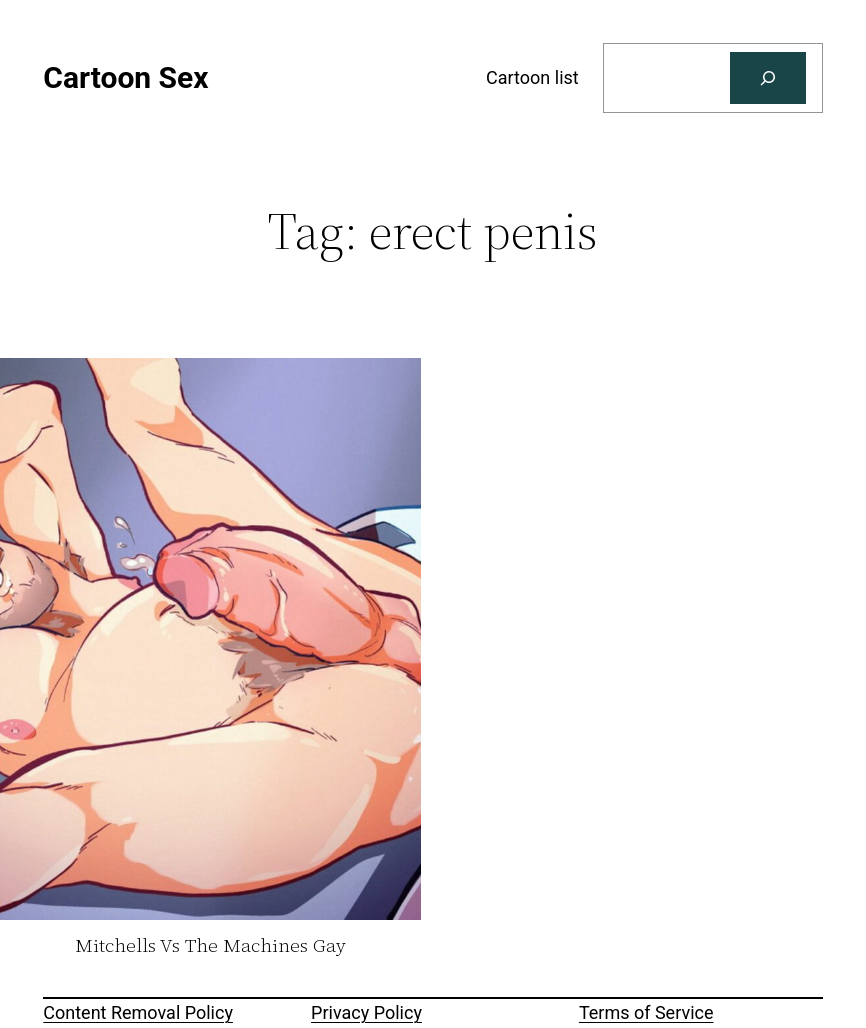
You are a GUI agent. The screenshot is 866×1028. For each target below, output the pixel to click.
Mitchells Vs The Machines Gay (210, 946)
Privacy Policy (366, 1012)
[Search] (768, 78)
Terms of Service (646, 1012)
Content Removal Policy (138, 1012)
